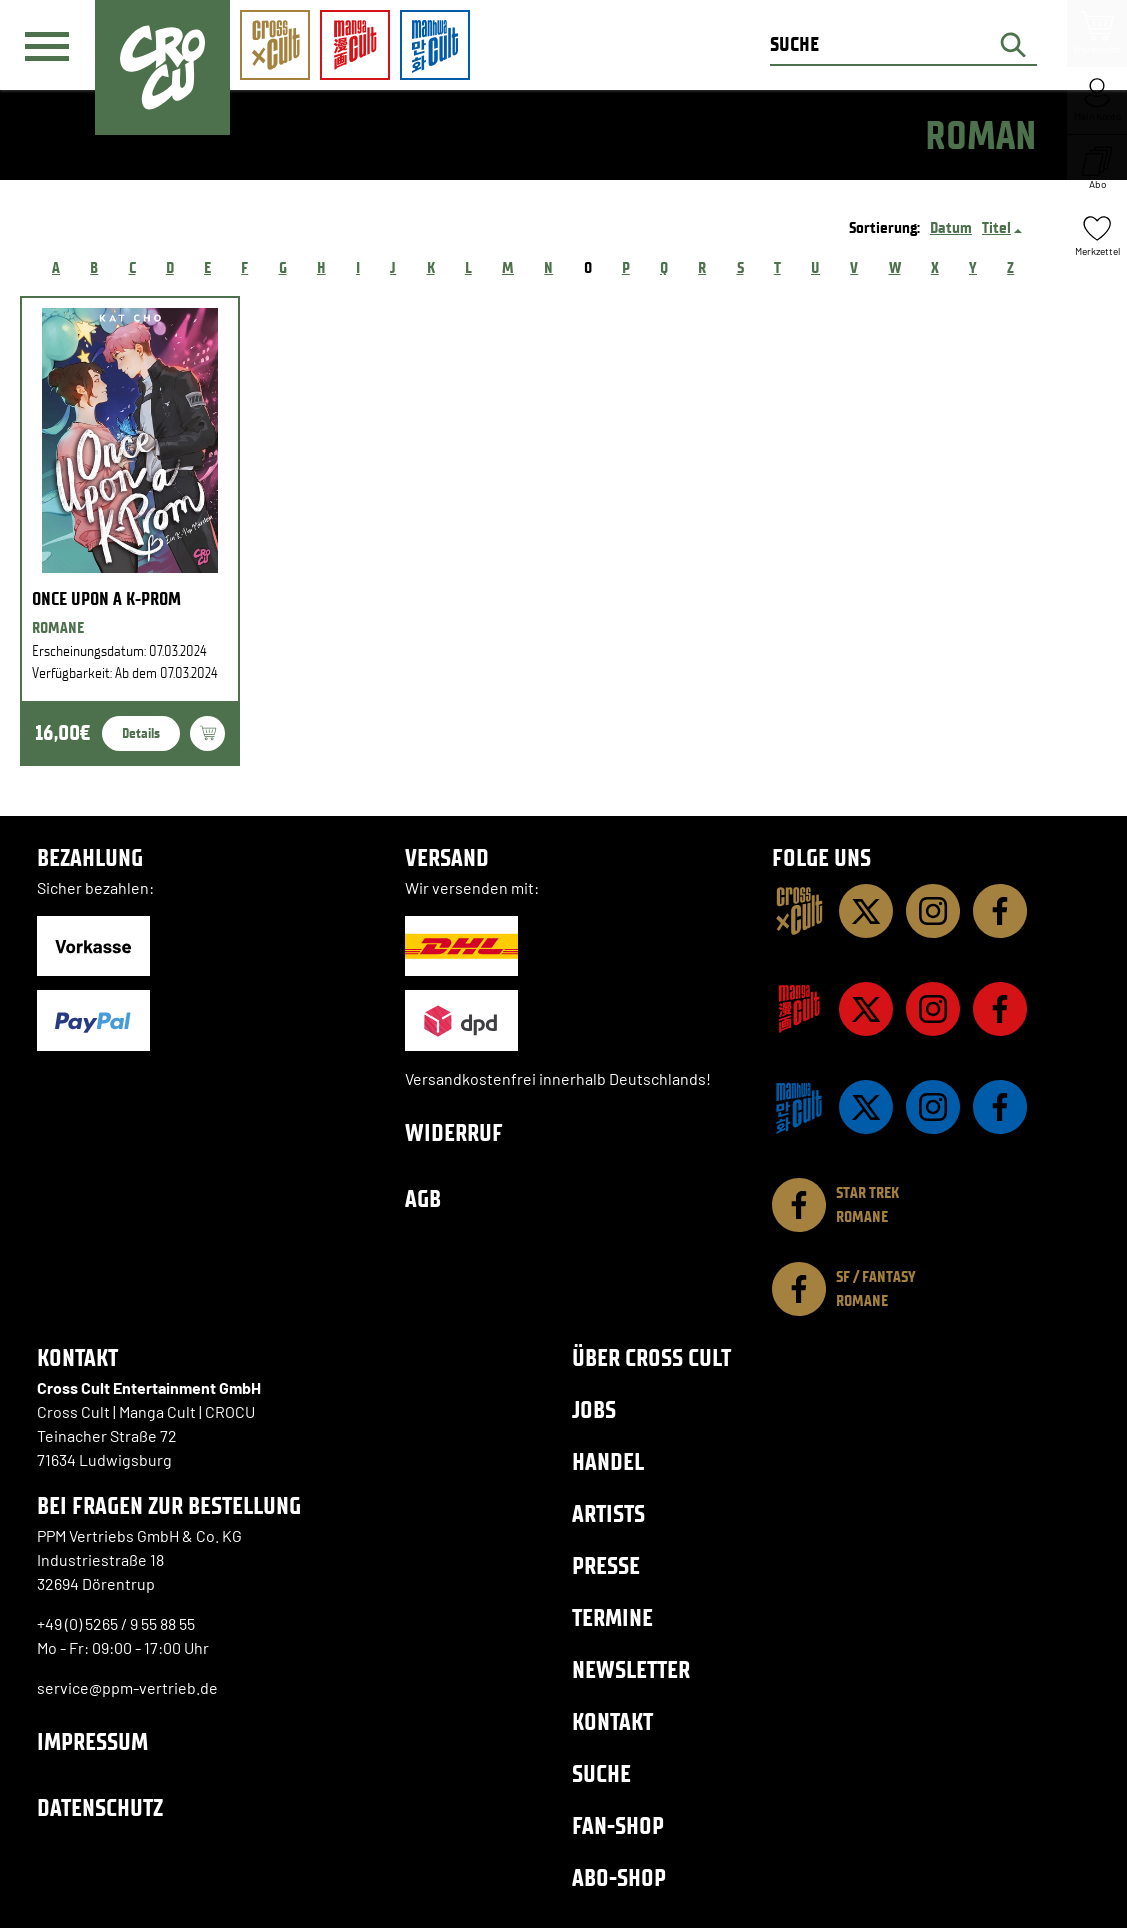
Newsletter (631, 1669)
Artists (608, 1513)
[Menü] (47, 46)
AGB (423, 1198)
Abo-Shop (619, 1877)
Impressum (92, 1741)
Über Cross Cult (651, 1357)
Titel (996, 227)
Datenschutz (100, 1807)
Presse (606, 1565)
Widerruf (454, 1132)
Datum (951, 227)
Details (141, 733)
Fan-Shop (618, 1825)
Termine (612, 1617)
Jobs (594, 1409)
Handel (608, 1461)
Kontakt (612, 1721)
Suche (601, 1773)
